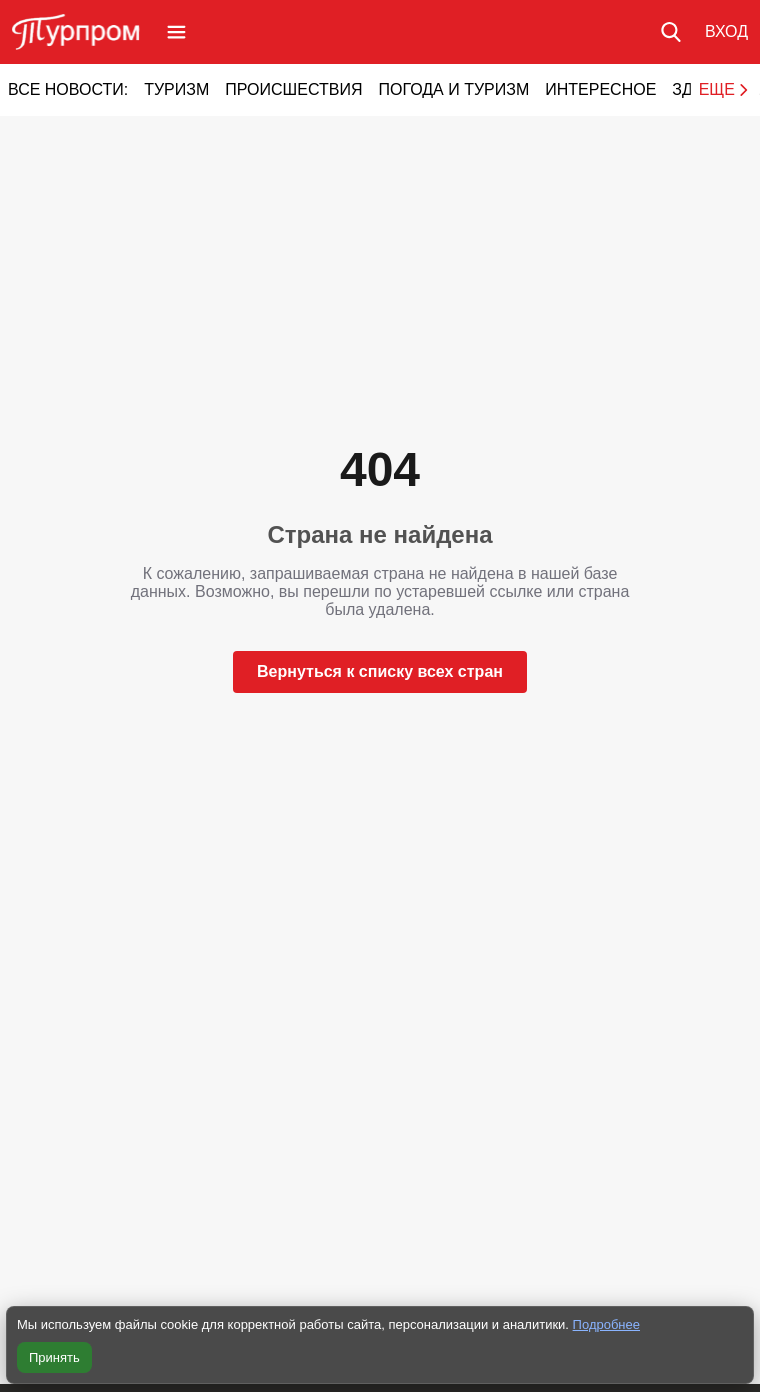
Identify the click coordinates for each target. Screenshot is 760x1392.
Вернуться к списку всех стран (380, 671)
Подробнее (606, 1324)
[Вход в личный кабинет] (726, 32)
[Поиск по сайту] (671, 32)
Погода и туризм (453, 89)
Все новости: (68, 89)
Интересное (600, 89)
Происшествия (293, 89)
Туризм (176, 89)
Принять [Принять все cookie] (54, 1357)
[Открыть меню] (176, 32)
